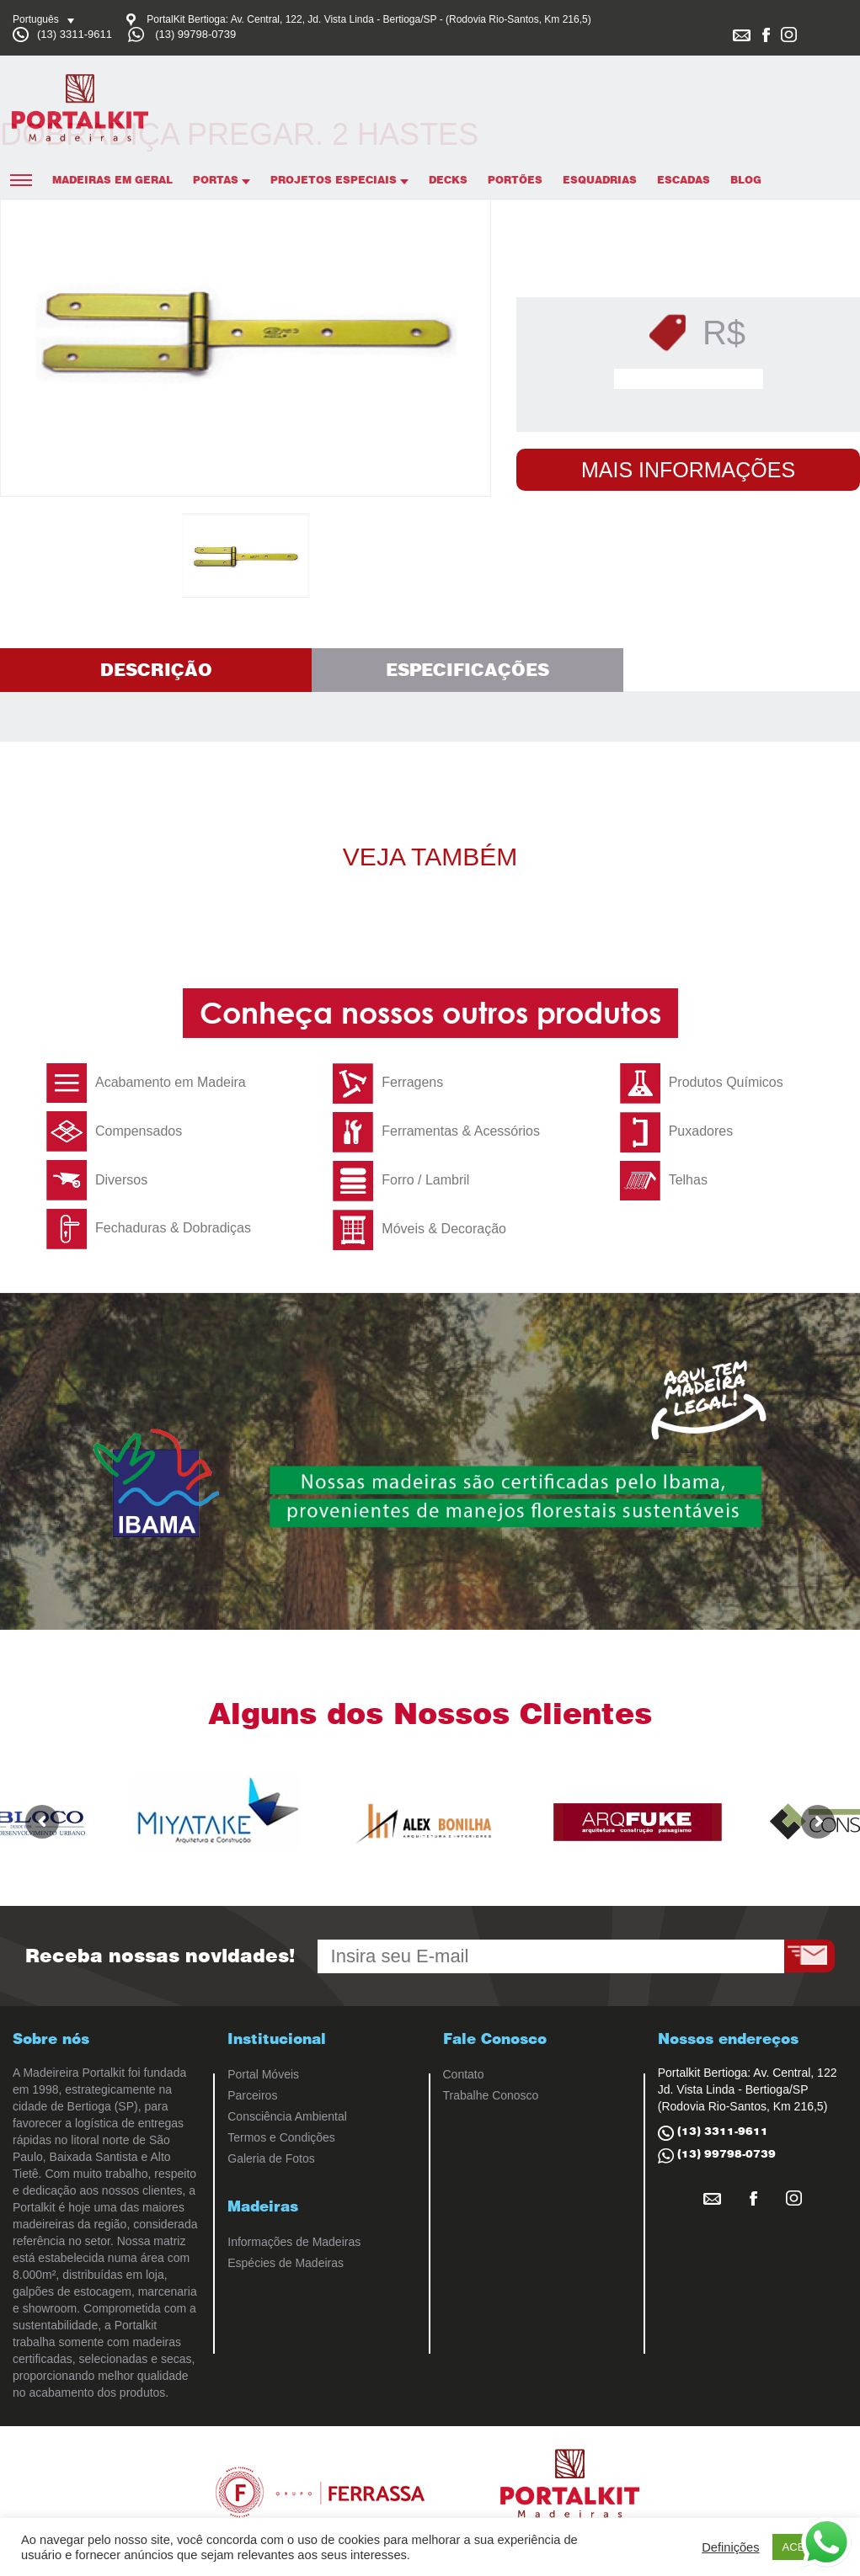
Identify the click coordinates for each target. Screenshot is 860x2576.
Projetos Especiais (339, 179)
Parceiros (252, 2095)
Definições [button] (730, 2547)
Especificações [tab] (467, 669)
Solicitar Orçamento (693, 379)
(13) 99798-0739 (195, 34)
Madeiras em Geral (112, 179)
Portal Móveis (263, 2074)
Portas (221, 179)
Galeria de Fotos (271, 2158)
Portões (515, 179)
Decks (448, 179)
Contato (463, 2074)
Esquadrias (600, 179)
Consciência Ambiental (287, 2116)
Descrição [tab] (156, 669)
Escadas (683, 179)
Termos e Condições (281, 2137)
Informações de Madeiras (294, 2242)
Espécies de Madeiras (285, 2263)
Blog (745, 179)
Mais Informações (688, 470)
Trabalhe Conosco (491, 2095)
